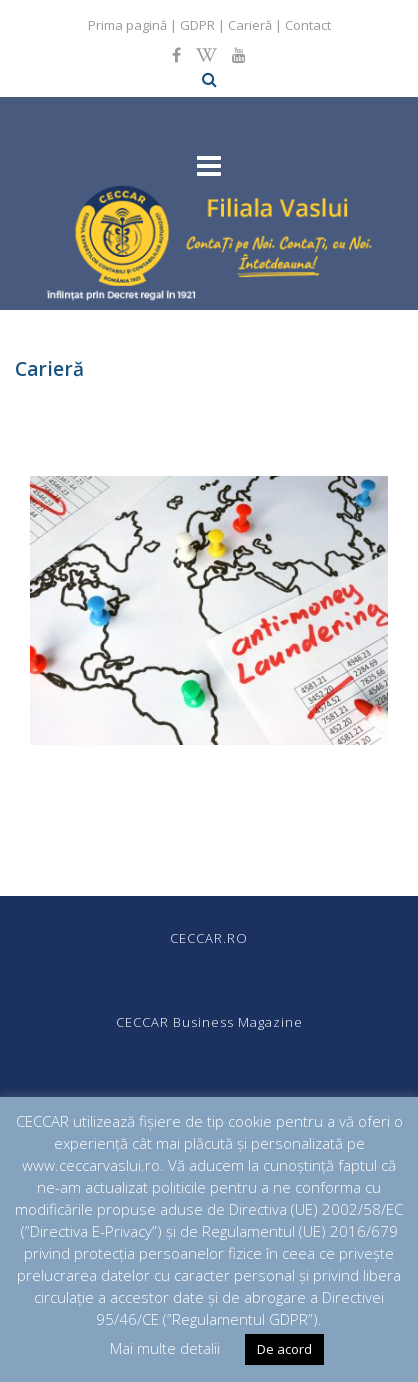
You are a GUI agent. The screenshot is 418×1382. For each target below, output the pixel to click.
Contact (308, 25)
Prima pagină (127, 25)
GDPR (197, 25)
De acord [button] (284, 1349)
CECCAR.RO (209, 938)
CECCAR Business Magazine (209, 1022)
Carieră (250, 25)
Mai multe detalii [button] (165, 1348)
